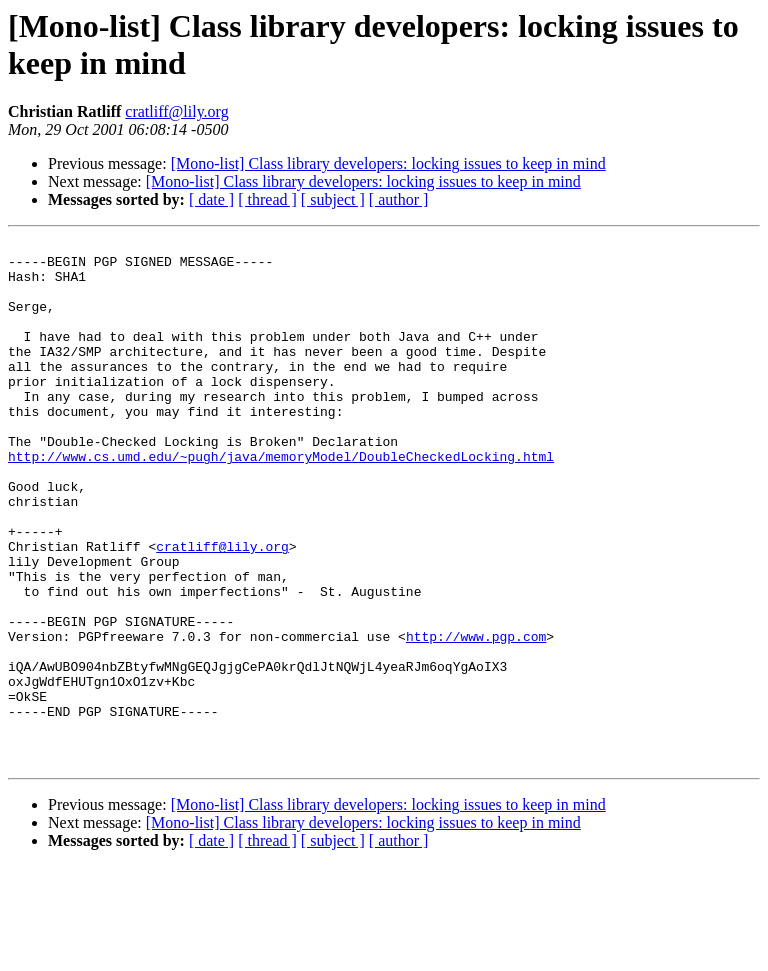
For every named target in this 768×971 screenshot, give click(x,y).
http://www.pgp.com (476, 717)
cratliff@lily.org (176, 111)
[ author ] (399, 199)
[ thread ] (267, 199)
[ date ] (211, 199)
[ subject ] (333, 199)
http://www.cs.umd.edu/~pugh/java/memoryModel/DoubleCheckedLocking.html (281, 501)
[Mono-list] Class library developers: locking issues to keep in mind (388, 163)
